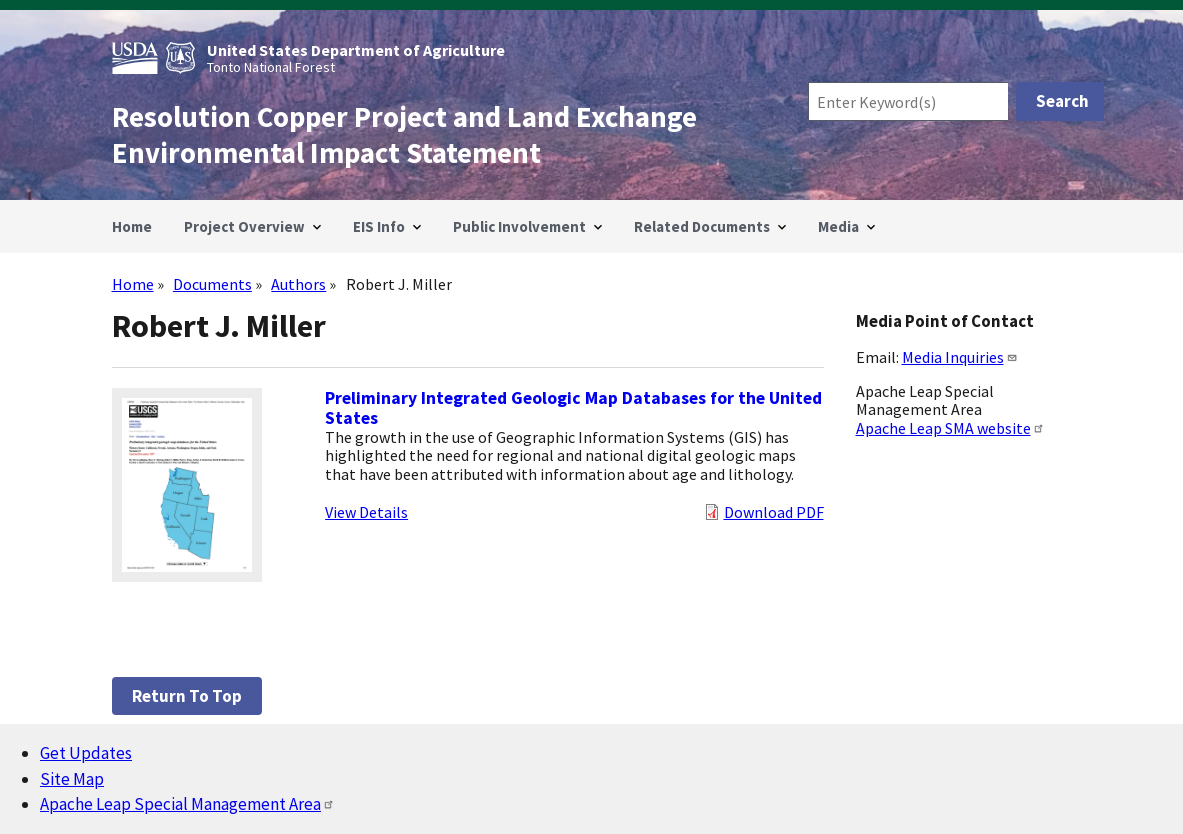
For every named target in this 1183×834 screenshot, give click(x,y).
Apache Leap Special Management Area (187, 804)
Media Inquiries (960, 357)
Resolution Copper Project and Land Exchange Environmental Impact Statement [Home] (404, 135)
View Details (366, 512)
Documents (212, 284)
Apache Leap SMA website (950, 428)
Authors (298, 284)
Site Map (72, 779)
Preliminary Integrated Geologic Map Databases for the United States (573, 408)
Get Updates (86, 753)
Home (133, 284)
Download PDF (774, 512)
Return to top (187, 696)
